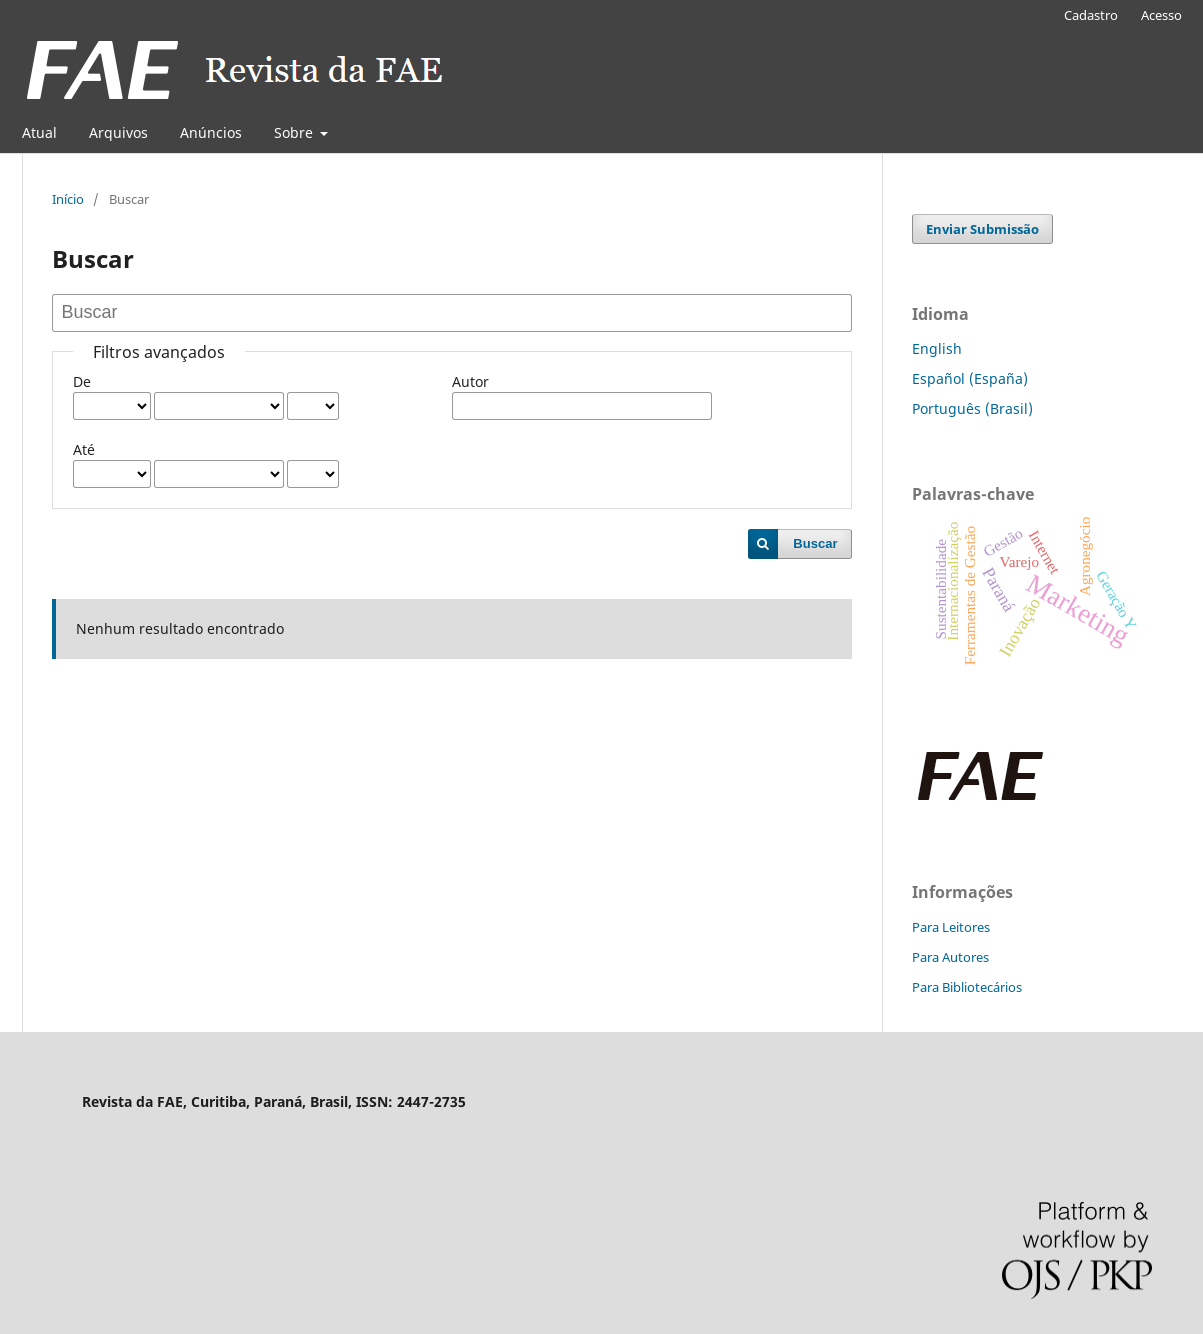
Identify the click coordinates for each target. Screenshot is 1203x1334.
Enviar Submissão (982, 229)
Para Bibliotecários (967, 987)
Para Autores (950, 957)
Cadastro (1091, 15)
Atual (39, 132)
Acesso (1161, 15)
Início (68, 199)
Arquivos (118, 132)
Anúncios (211, 132)
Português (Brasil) (972, 408)
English (937, 348)
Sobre (295, 132)
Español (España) (970, 378)
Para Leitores (951, 927)
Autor (470, 381)
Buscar (815, 543)
